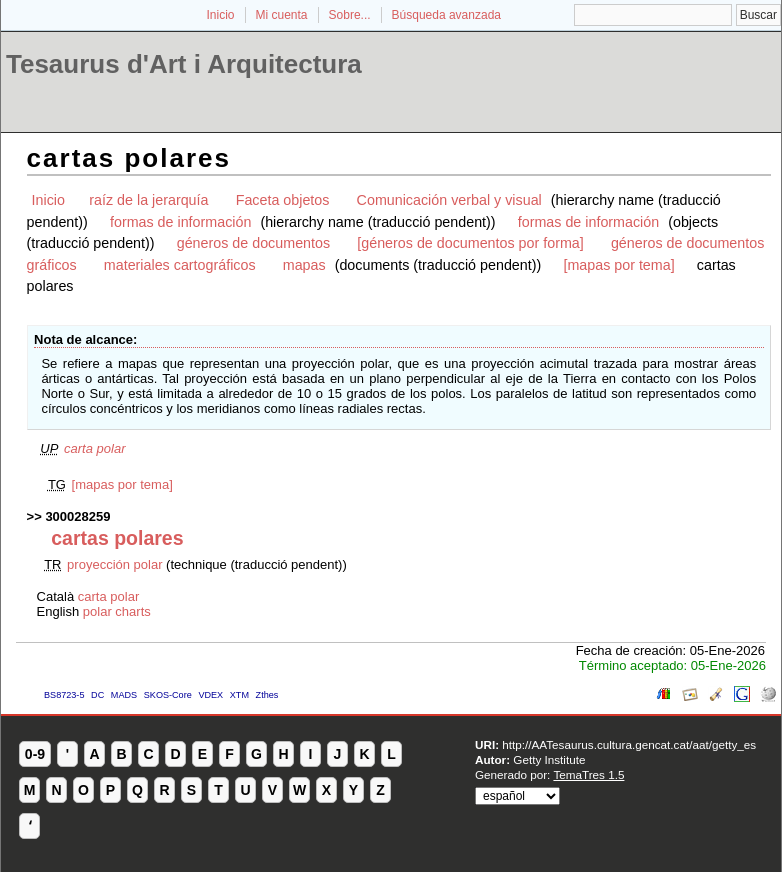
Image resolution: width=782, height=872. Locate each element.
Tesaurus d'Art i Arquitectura (184, 64)
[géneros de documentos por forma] (470, 243)
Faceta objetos (283, 200)
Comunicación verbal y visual (449, 200)
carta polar (94, 448)
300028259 (77, 516)
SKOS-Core (168, 695)
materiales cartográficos (180, 265)
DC (97, 695)
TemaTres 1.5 (588, 774)
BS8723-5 (64, 695)
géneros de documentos (253, 243)
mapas (304, 265)
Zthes (267, 695)
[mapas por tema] (618, 265)
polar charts (117, 611)
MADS (124, 695)
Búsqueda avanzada (446, 15)
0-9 (35, 754)
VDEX (210, 695)
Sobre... (350, 15)
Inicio (220, 15)
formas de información (180, 222)
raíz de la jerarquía (148, 200)
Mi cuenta (282, 15)
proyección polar (114, 564)
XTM (239, 695)
